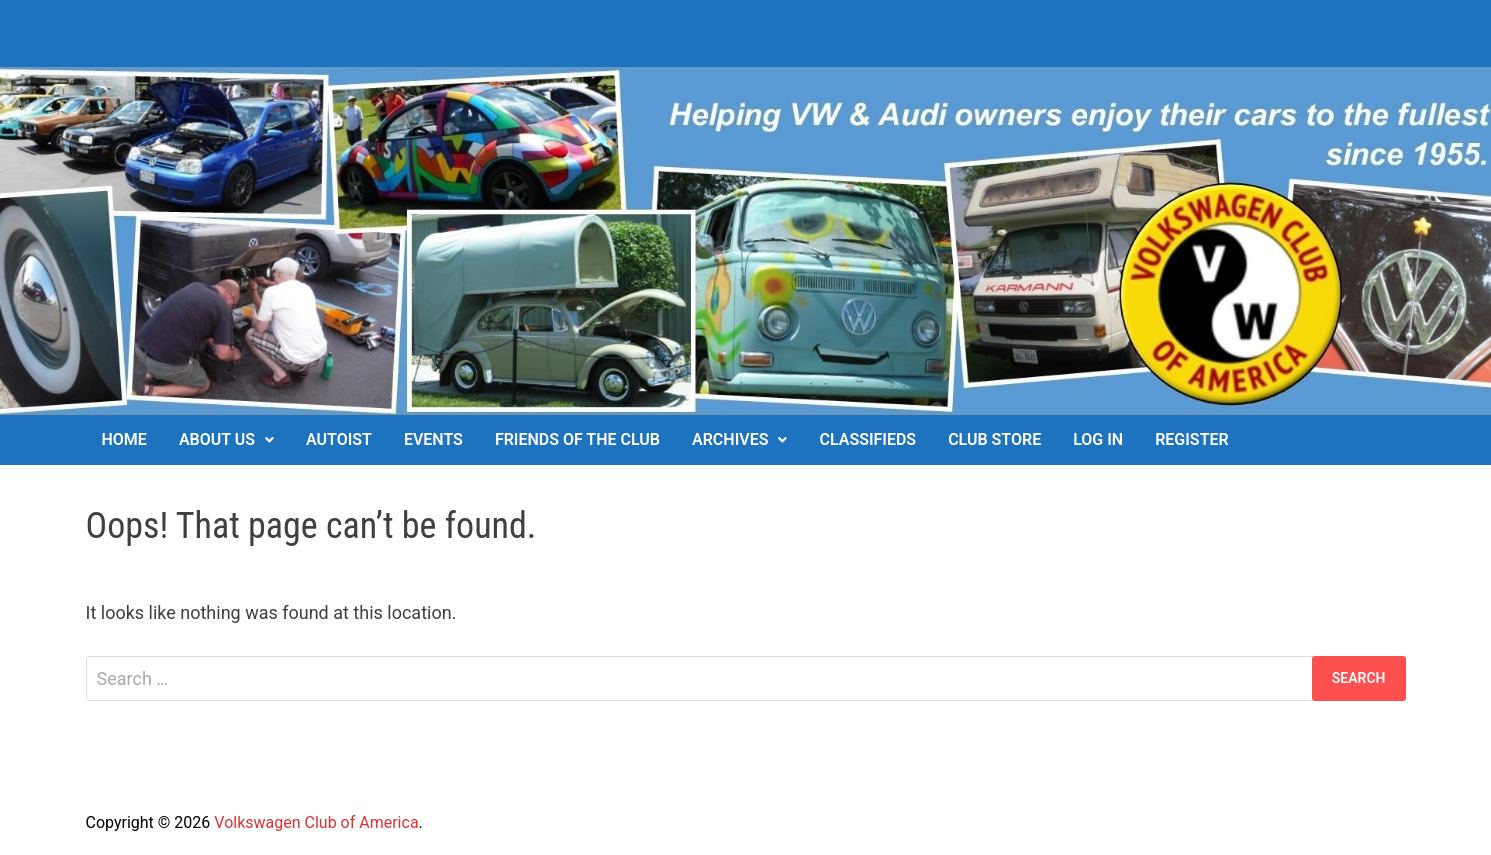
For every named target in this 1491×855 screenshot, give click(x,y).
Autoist (339, 439)
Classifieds (867, 439)
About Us (217, 439)
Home (124, 439)
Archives (730, 439)
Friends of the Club (577, 439)
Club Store (994, 439)
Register (1191, 439)
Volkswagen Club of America (316, 822)
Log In (1098, 439)
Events (433, 439)
